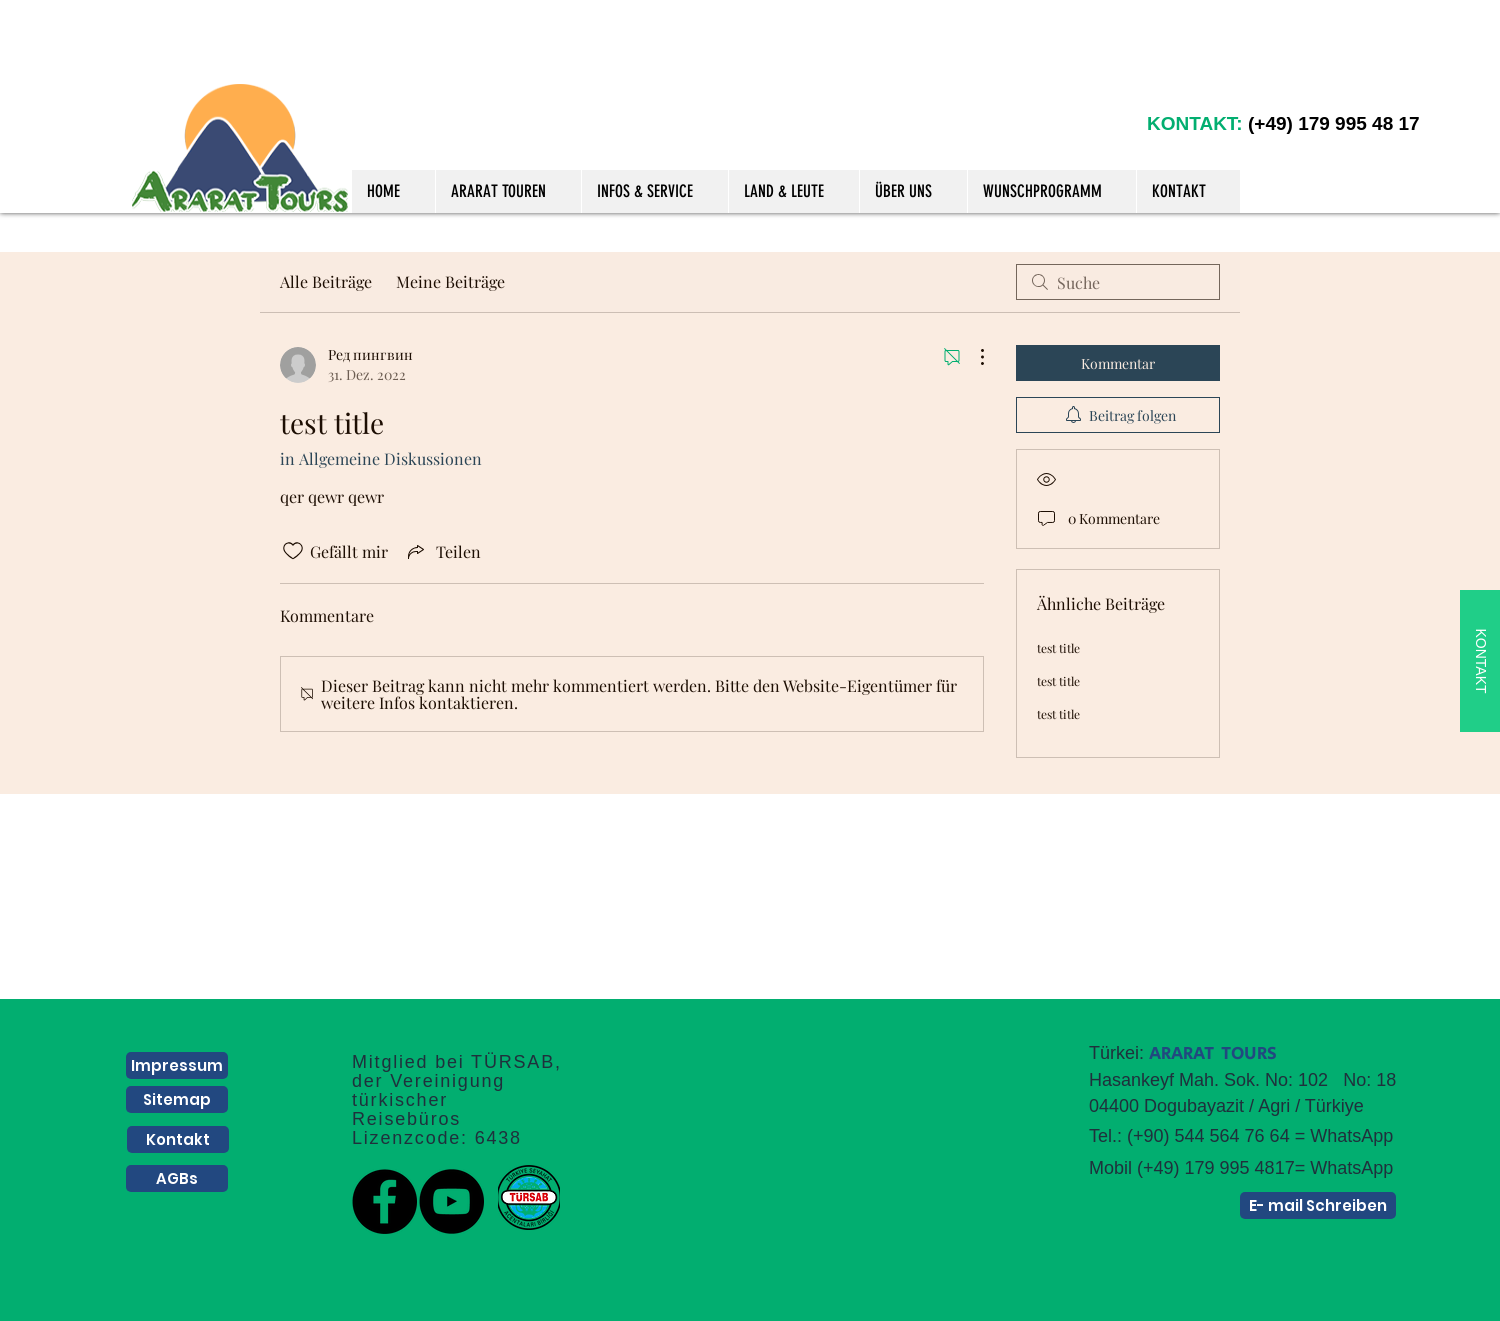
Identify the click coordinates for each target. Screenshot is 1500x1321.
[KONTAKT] (1480, 661)
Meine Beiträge (450, 281)
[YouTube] (451, 1201)
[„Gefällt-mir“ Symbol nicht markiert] (293, 551)
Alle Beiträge (326, 281)
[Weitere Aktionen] (972, 357)
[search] (1118, 282)
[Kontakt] (178, 1139)
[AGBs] (177, 1178)
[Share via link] (442, 551)
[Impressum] (177, 1065)
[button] (508, 191)
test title (1058, 648)
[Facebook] (384, 1201)
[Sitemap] (177, 1099)
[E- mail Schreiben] (1318, 1205)
